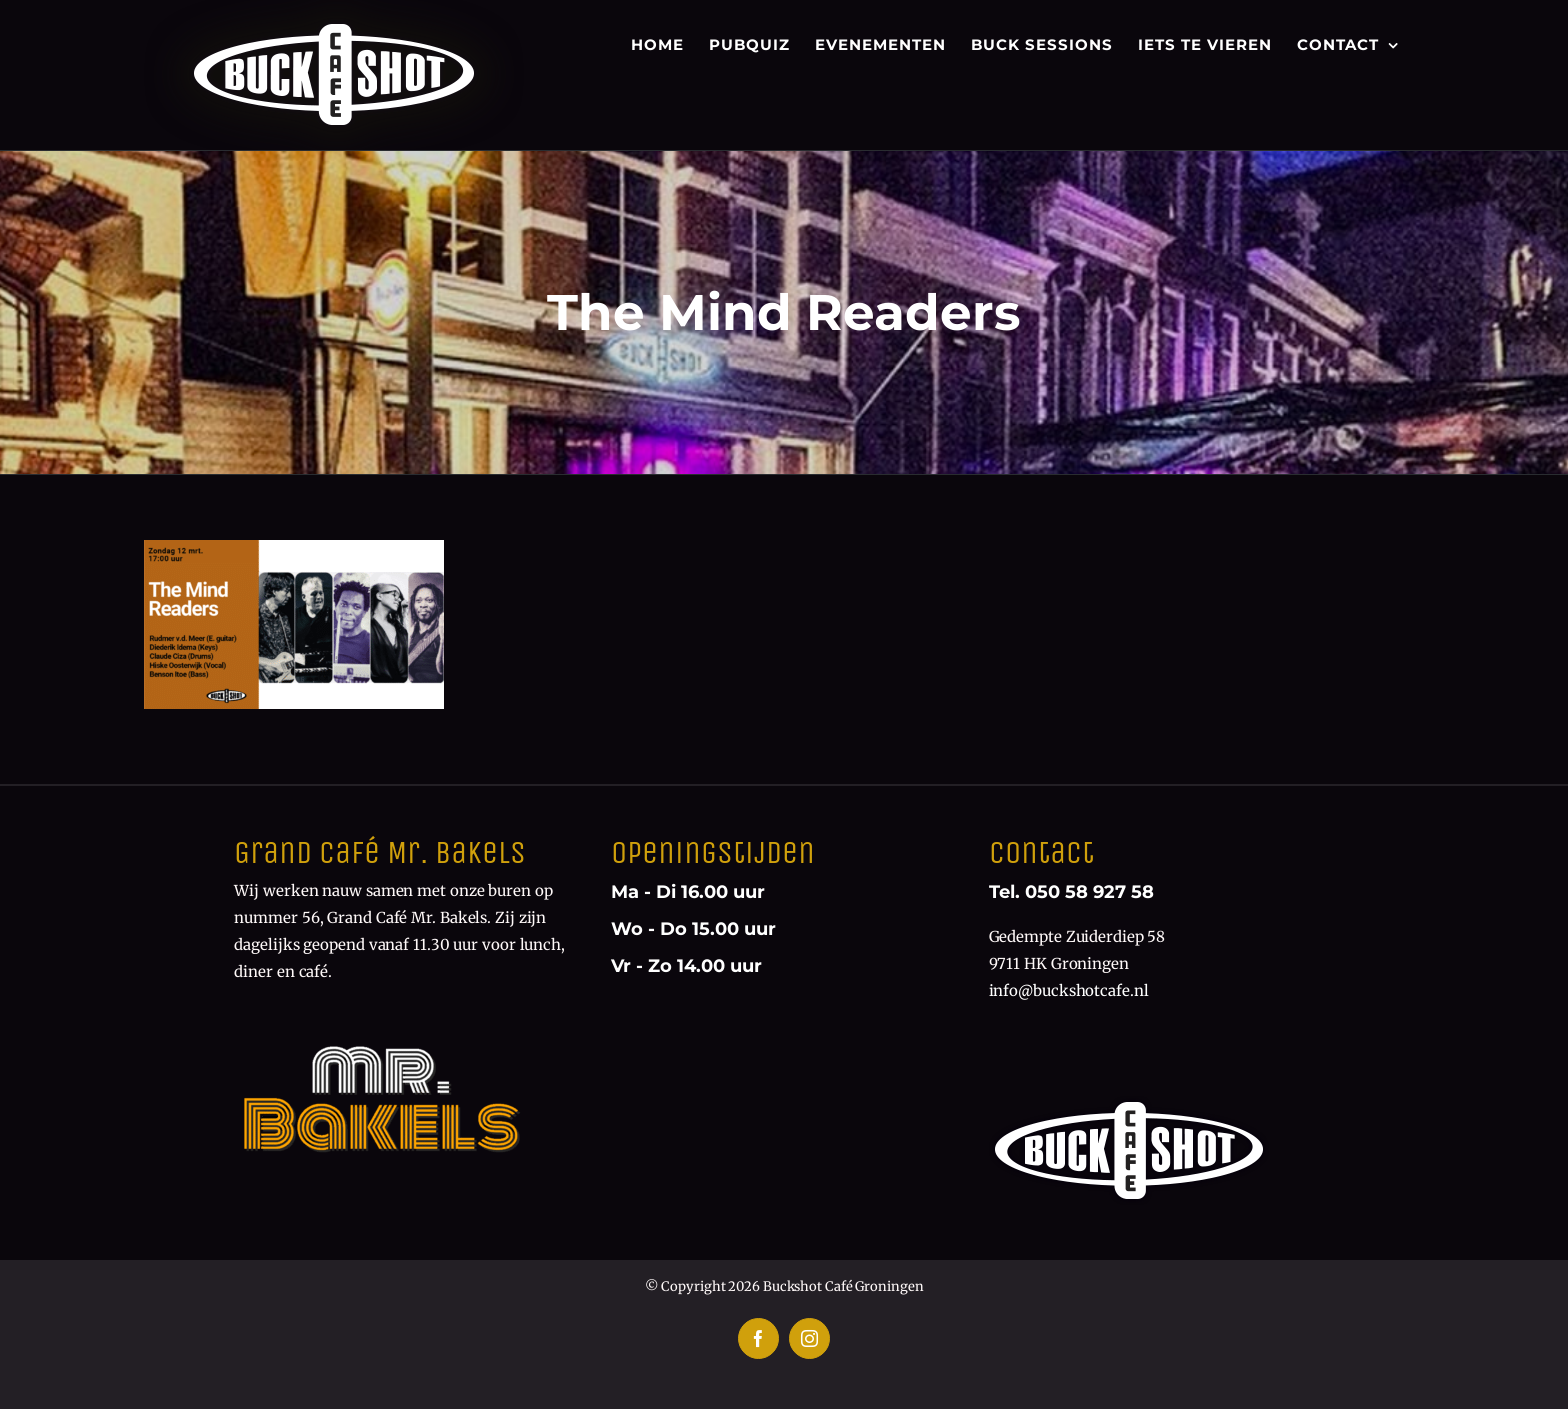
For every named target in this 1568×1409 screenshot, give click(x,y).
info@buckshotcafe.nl (1069, 990)
